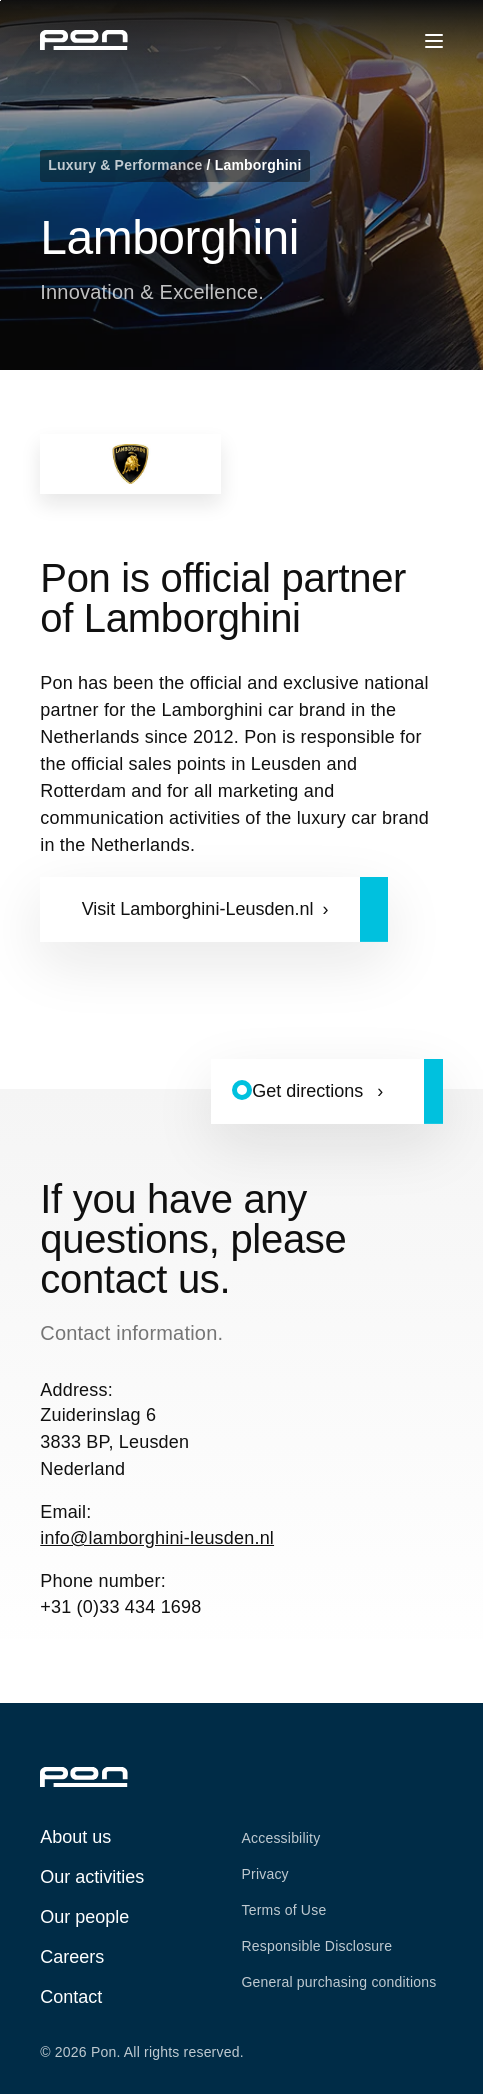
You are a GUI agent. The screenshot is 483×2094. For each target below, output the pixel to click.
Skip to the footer (0, 0)
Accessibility (281, 1838)
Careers (72, 1957)
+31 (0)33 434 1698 (120, 1607)
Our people (84, 1917)
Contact (71, 1997)
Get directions (310, 1091)
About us (75, 1837)
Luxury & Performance (127, 165)
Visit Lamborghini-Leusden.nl (198, 909)
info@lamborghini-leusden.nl (157, 1538)
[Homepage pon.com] (84, 44)
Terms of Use (284, 1910)
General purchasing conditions (339, 1982)
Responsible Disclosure (317, 1946)
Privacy (265, 1874)
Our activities (92, 1877)
